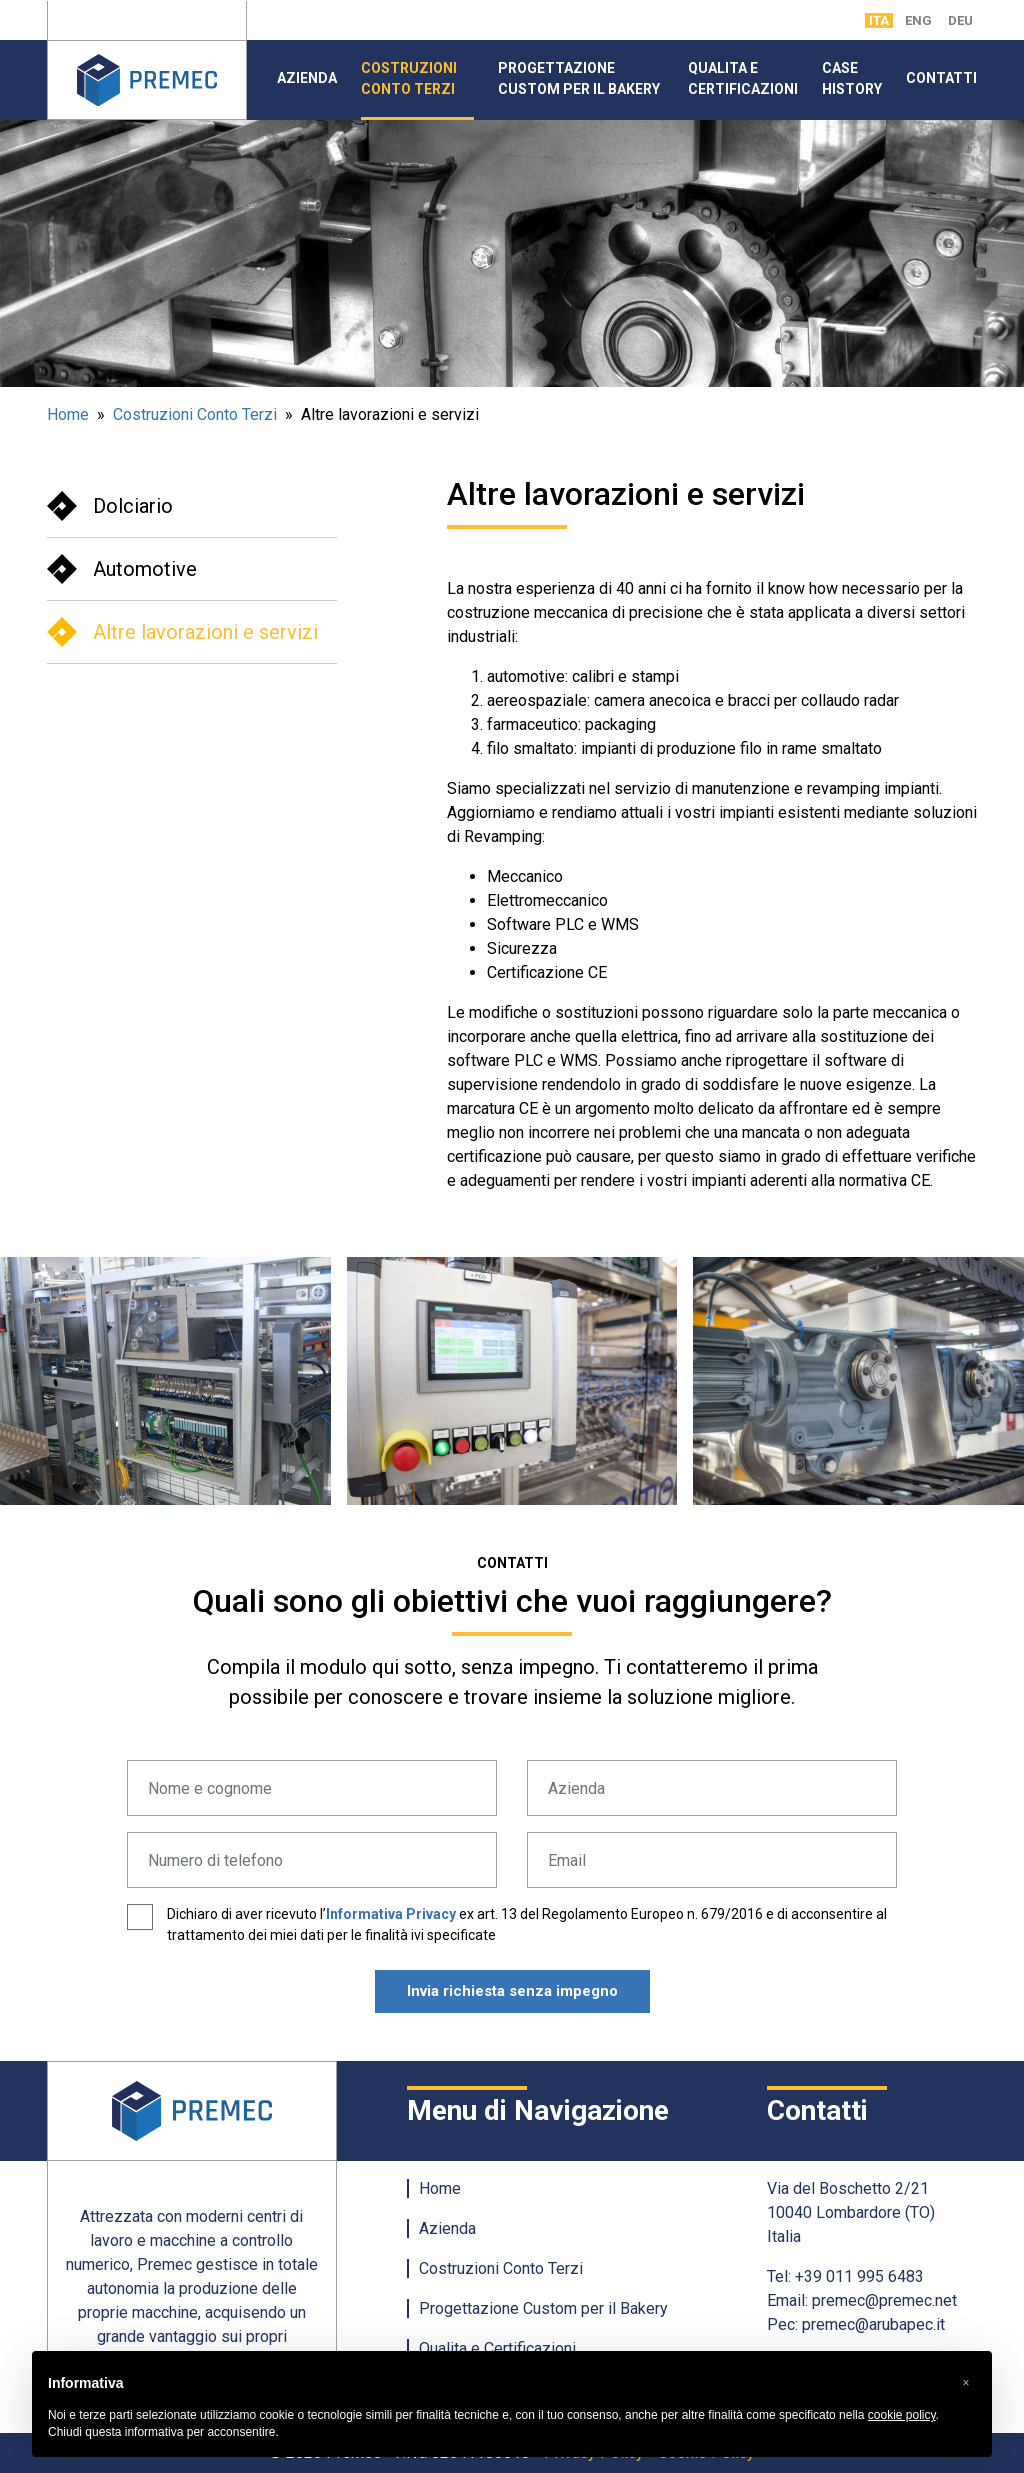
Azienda (307, 78)
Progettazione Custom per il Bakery (579, 78)
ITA (879, 20)
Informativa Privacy (391, 1914)
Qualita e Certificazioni (743, 78)
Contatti (941, 78)
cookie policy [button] (902, 2415)
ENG (918, 20)
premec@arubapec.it (873, 2324)
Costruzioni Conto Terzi (409, 78)
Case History (852, 78)
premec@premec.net (884, 2300)
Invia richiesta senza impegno (512, 1991)
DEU (960, 20)
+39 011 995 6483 (859, 2276)
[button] (966, 2383)
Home (68, 414)
